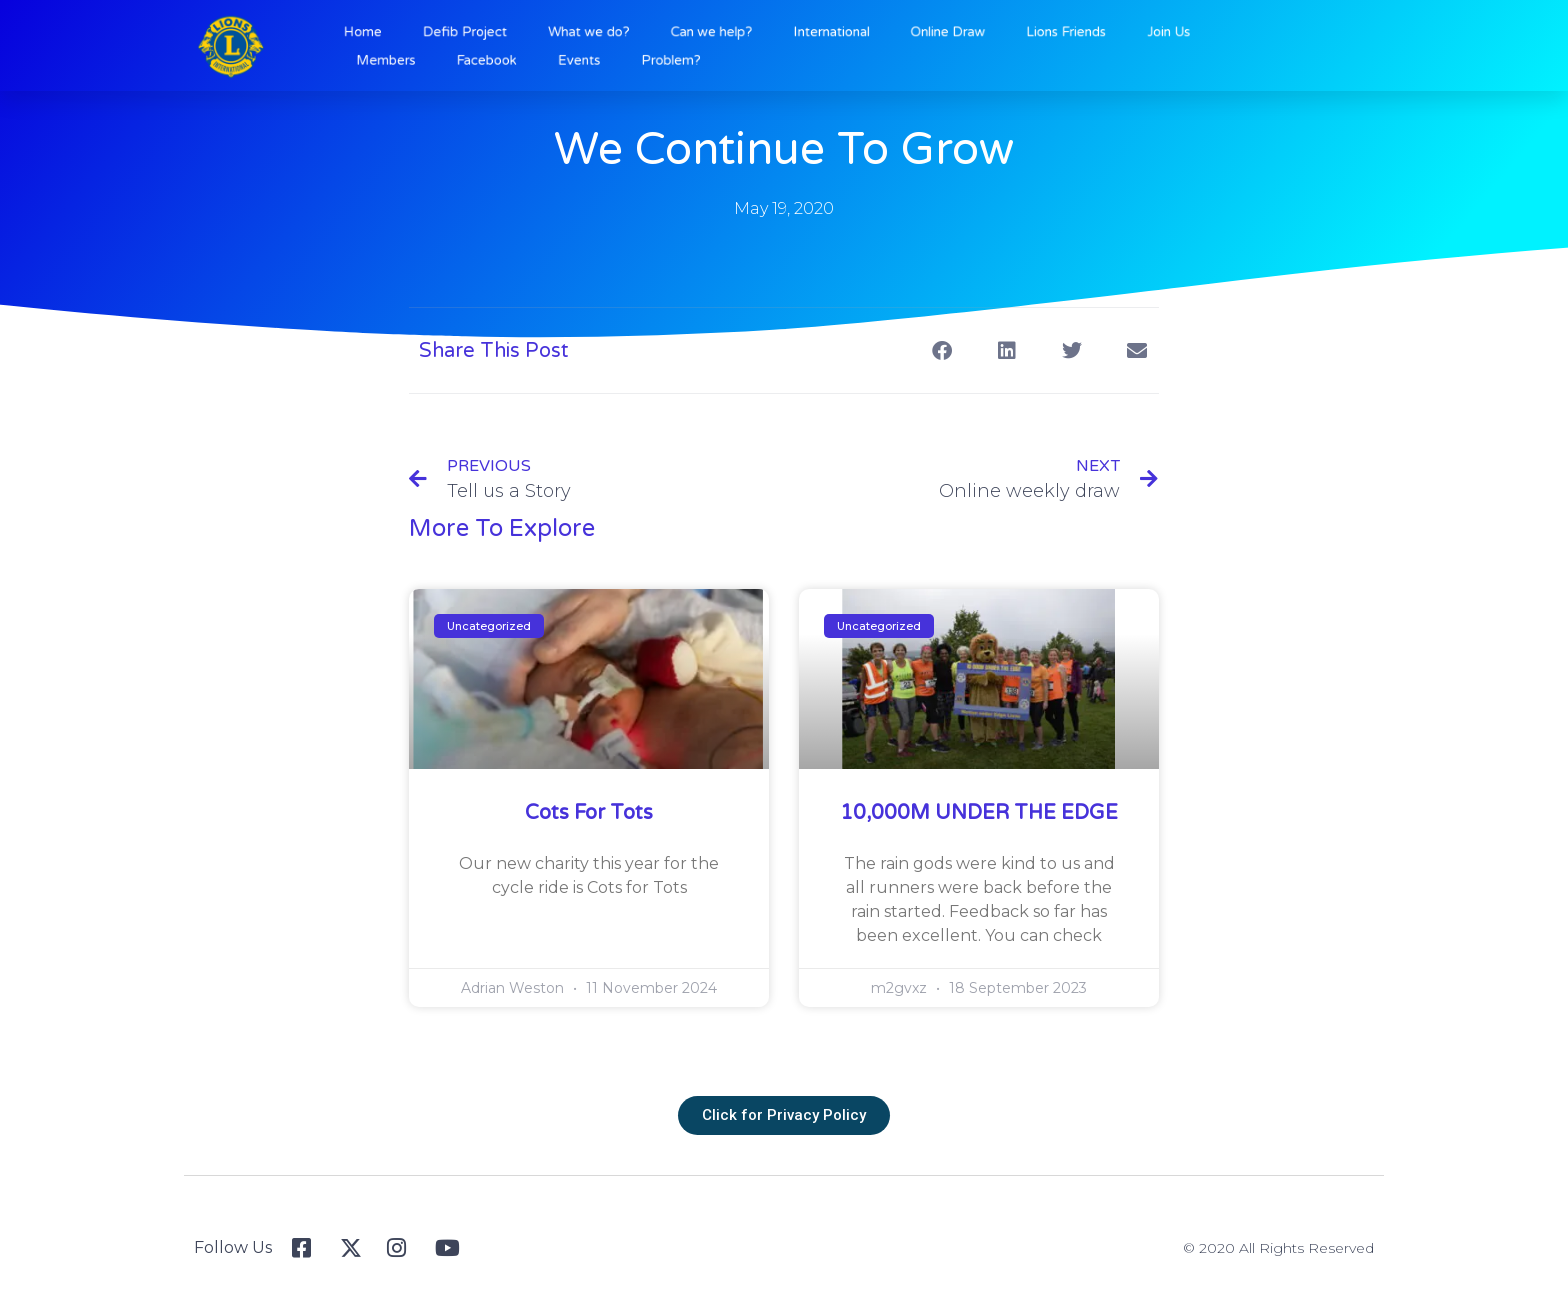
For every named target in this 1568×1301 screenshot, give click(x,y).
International (830, 34)
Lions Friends (1029, 34)
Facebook (538, 58)
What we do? (624, 34)
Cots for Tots (589, 813)
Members (453, 58)
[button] (941, 350)
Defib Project (519, 34)
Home (433, 34)
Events (617, 58)
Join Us (1115, 34)
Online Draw (928, 34)
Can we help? (728, 34)
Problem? (694, 58)
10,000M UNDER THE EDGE (979, 813)
